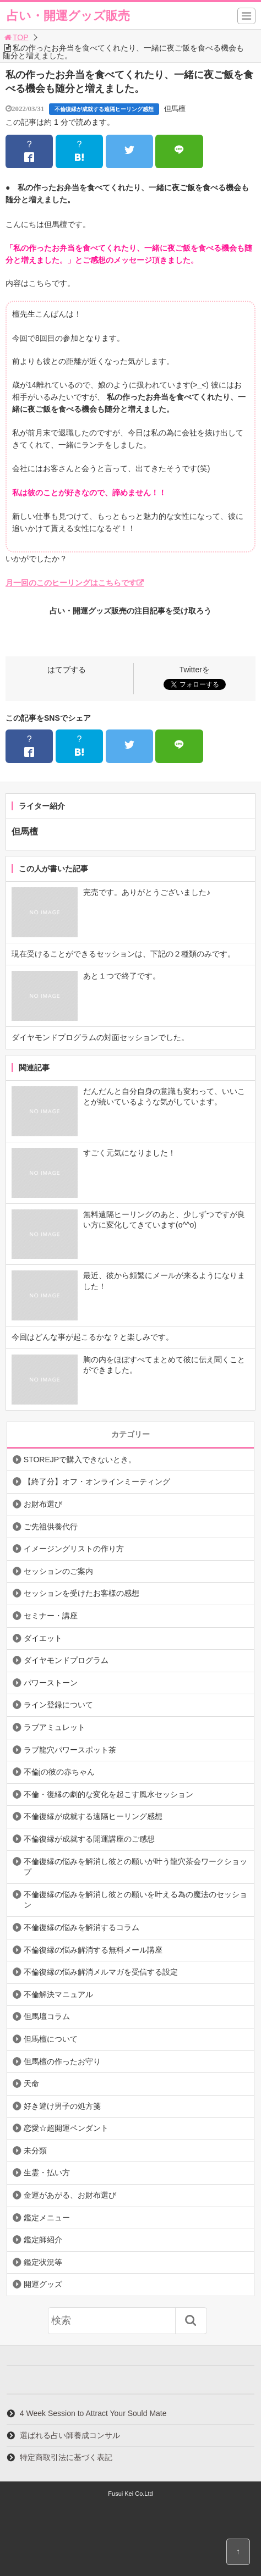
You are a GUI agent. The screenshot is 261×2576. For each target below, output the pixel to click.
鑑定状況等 (43, 2262)
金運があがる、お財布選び (70, 2195)
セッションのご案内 (58, 1571)
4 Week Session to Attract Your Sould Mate (93, 2413)
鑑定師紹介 (43, 2239)
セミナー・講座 (51, 1615)
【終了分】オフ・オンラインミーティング (97, 1481)
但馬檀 (175, 108)
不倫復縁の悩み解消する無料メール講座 (93, 1949)
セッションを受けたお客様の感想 (81, 1593)
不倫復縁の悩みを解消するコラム (81, 1927)
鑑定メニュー (47, 2217)
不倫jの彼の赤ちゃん (59, 1771)
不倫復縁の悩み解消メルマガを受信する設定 (101, 1971)
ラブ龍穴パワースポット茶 (70, 1749)
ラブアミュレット (54, 1727)
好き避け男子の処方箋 (62, 2106)
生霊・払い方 (47, 2172)
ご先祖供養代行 (51, 1526)
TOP (16, 37)
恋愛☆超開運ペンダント (66, 2128)
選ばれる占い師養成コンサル (70, 2435)
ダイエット (43, 1638)
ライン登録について (58, 1704)
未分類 (35, 2150)
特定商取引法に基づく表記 (66, 2457)
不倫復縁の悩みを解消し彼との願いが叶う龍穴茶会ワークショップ (135, 1867)
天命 (31, 2083)
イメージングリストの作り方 (74, 1548)
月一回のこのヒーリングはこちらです (71, 582)
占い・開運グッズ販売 (68, 16)
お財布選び (43, 1504)
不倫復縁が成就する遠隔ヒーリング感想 (104, 109)
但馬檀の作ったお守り (62, 2061)
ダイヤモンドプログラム (66, 1660)
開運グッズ (43, 2284)
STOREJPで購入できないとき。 (80, 1459)
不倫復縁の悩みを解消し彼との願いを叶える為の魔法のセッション (135, 1900)
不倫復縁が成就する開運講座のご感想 (89, 1838)
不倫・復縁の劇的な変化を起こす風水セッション (108, 1794)
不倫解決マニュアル (58, 1994)
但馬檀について (51, 2039)
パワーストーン (51, 1682)
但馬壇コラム (47, 2016)
